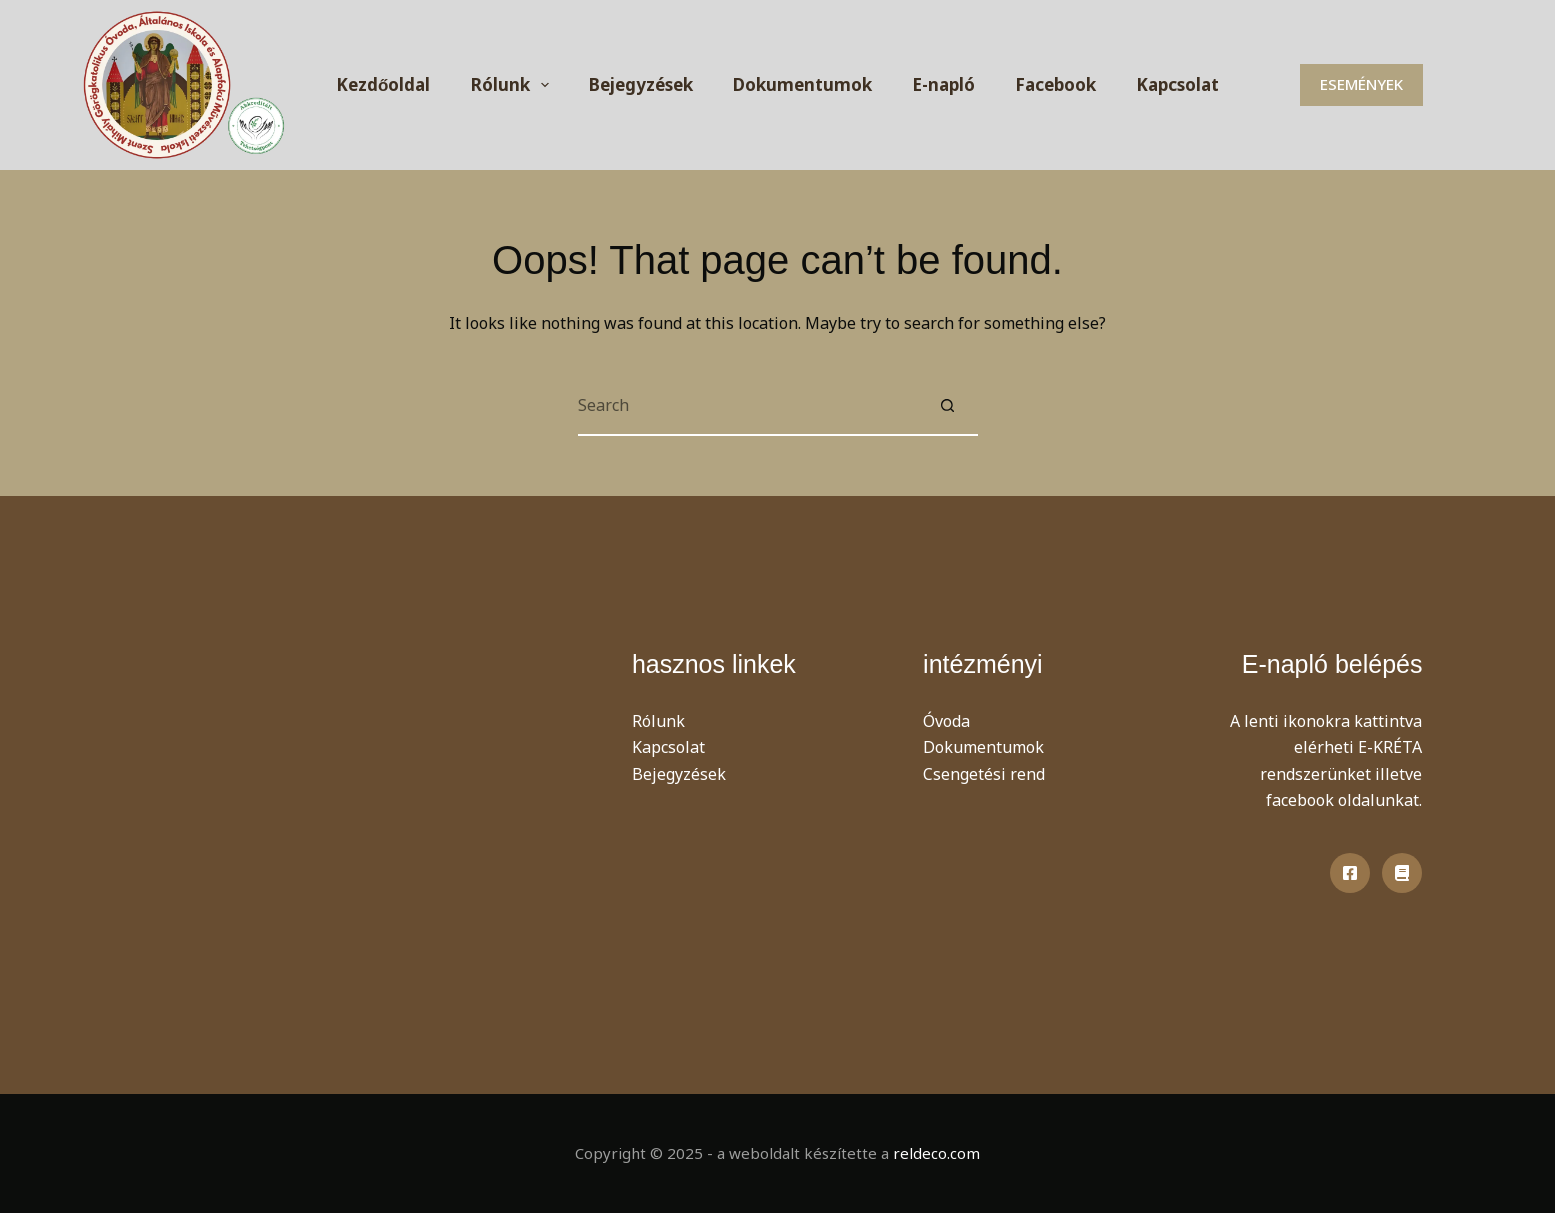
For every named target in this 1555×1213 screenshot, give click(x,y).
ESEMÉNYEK (1361, 84)
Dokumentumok (802, 84)
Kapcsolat (1177, 84)
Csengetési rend (984, 774)
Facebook (1055, 84)
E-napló (943, 84)
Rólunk (514, 85)
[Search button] (948, 406)
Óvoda (946, 721)
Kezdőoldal (383, 84)
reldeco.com (936, 1153)
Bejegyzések (641, 84)
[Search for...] (748, 406)
